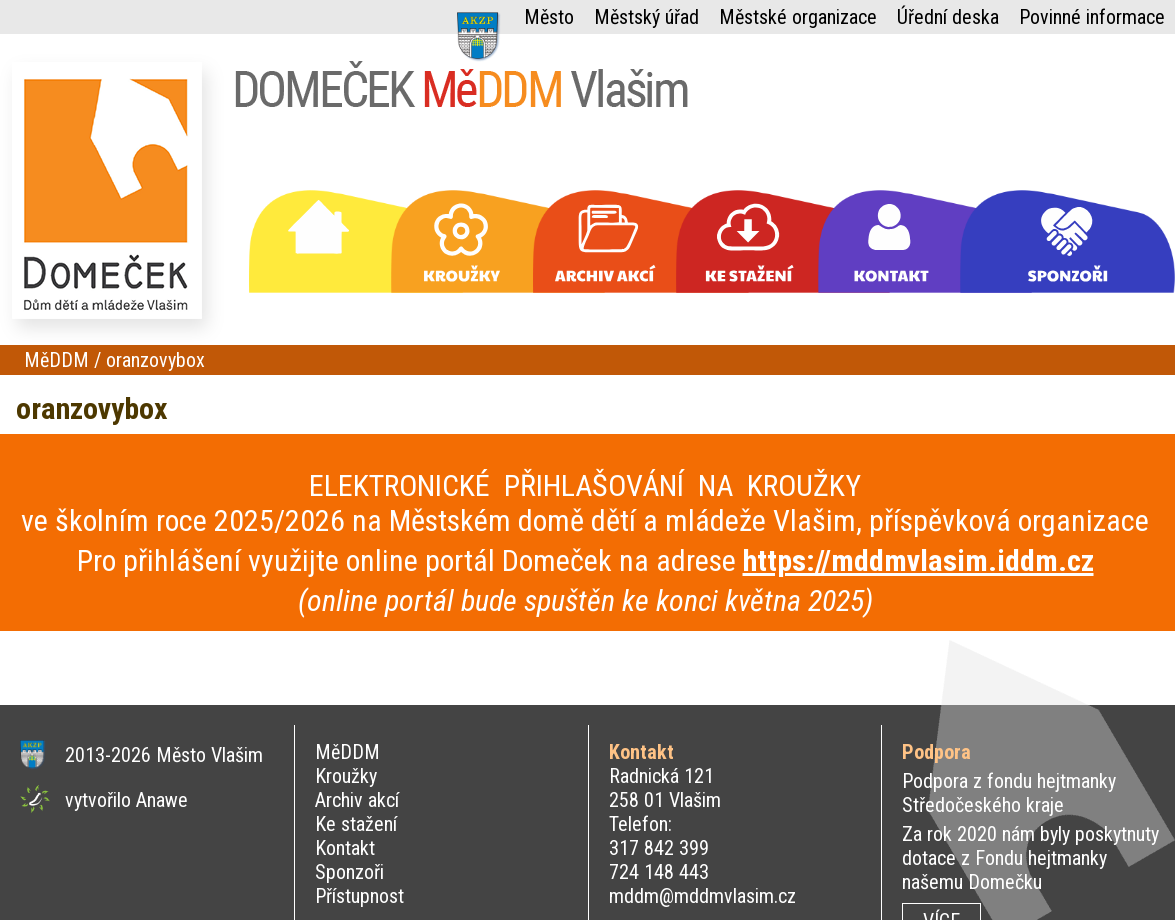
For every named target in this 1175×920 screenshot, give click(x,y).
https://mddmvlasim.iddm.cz (918, 560)
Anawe (162, 800)
